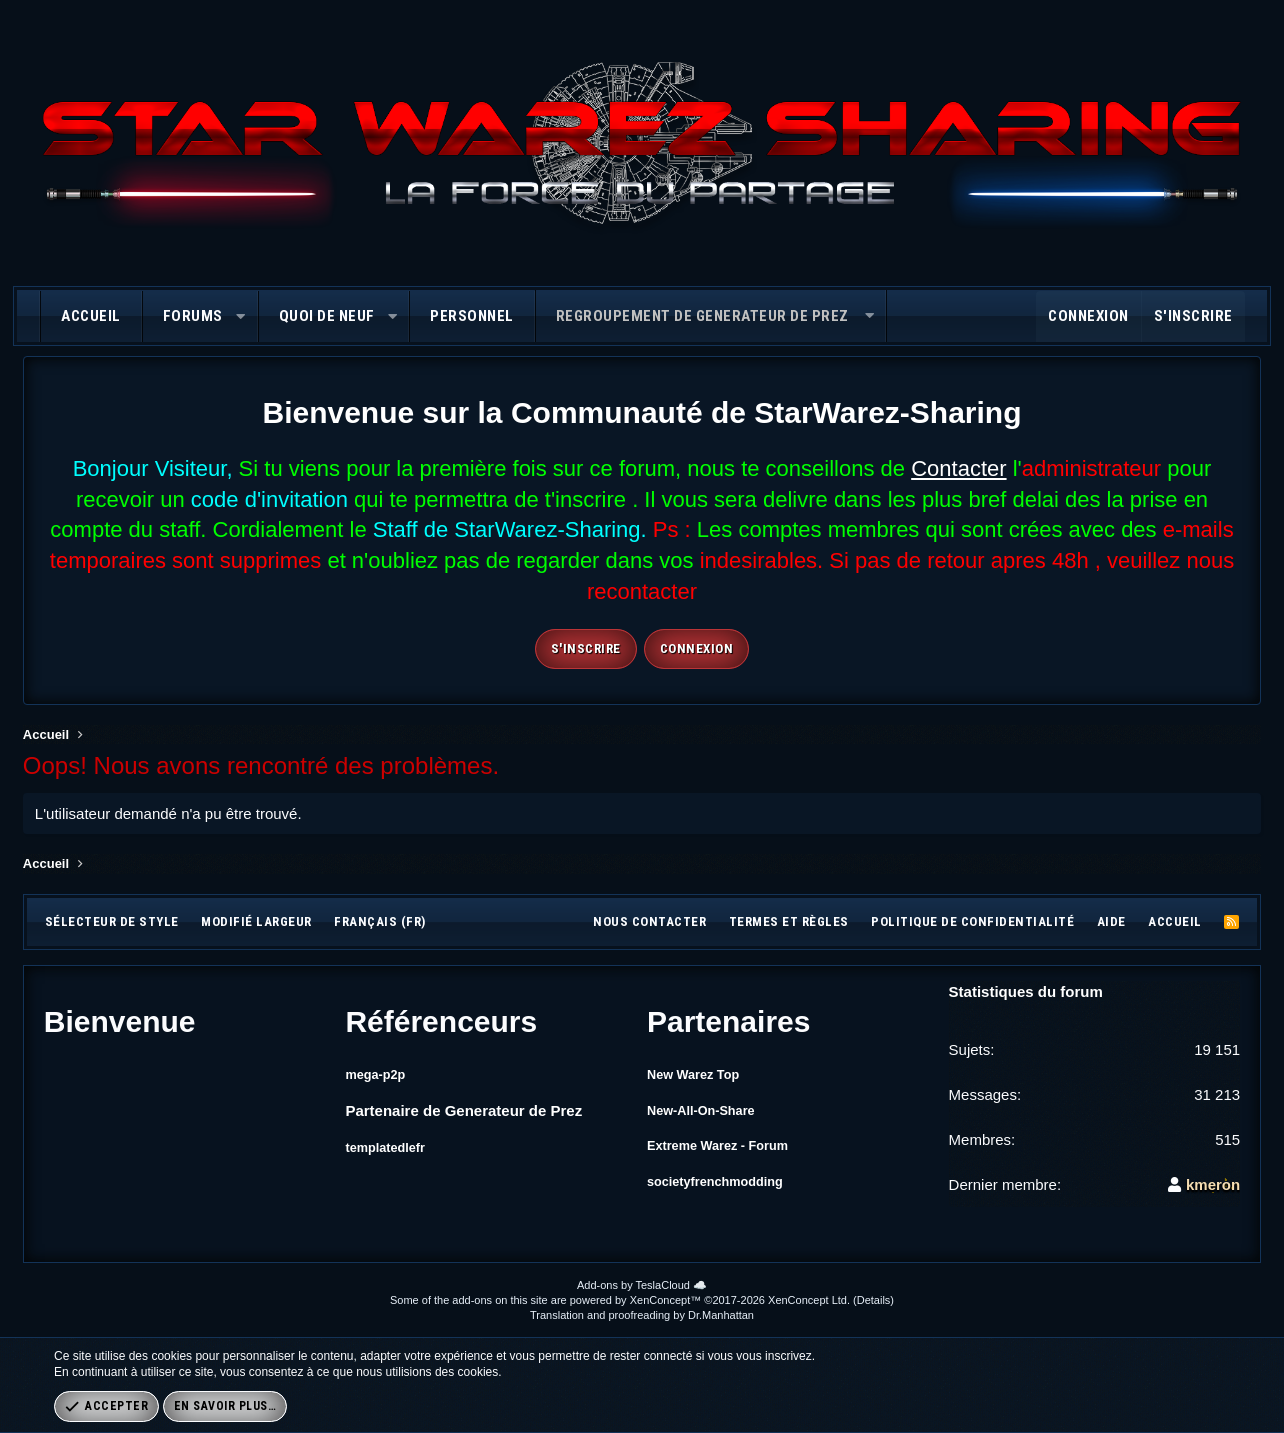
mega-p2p (380, 1073)
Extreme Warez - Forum (730, 1151)
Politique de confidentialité (972, 921)
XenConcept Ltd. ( (812, 1300)
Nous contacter (649, 921)
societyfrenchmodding (727, 1190)
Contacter (958, 468)
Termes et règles (789, 921)
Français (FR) (380, 921)
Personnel (472, 316)
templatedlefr (392, 1145)
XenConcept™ (666, 1300)
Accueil (91, 316)
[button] (240, 316)
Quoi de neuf (327, 316)
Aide (1111, 921)
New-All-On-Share (711, 1112)
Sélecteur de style (112, 921)
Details (874, 1300)
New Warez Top (701, 1073)
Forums (193, 316)
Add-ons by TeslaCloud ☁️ (642, 1285)
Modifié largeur (256, 921)
